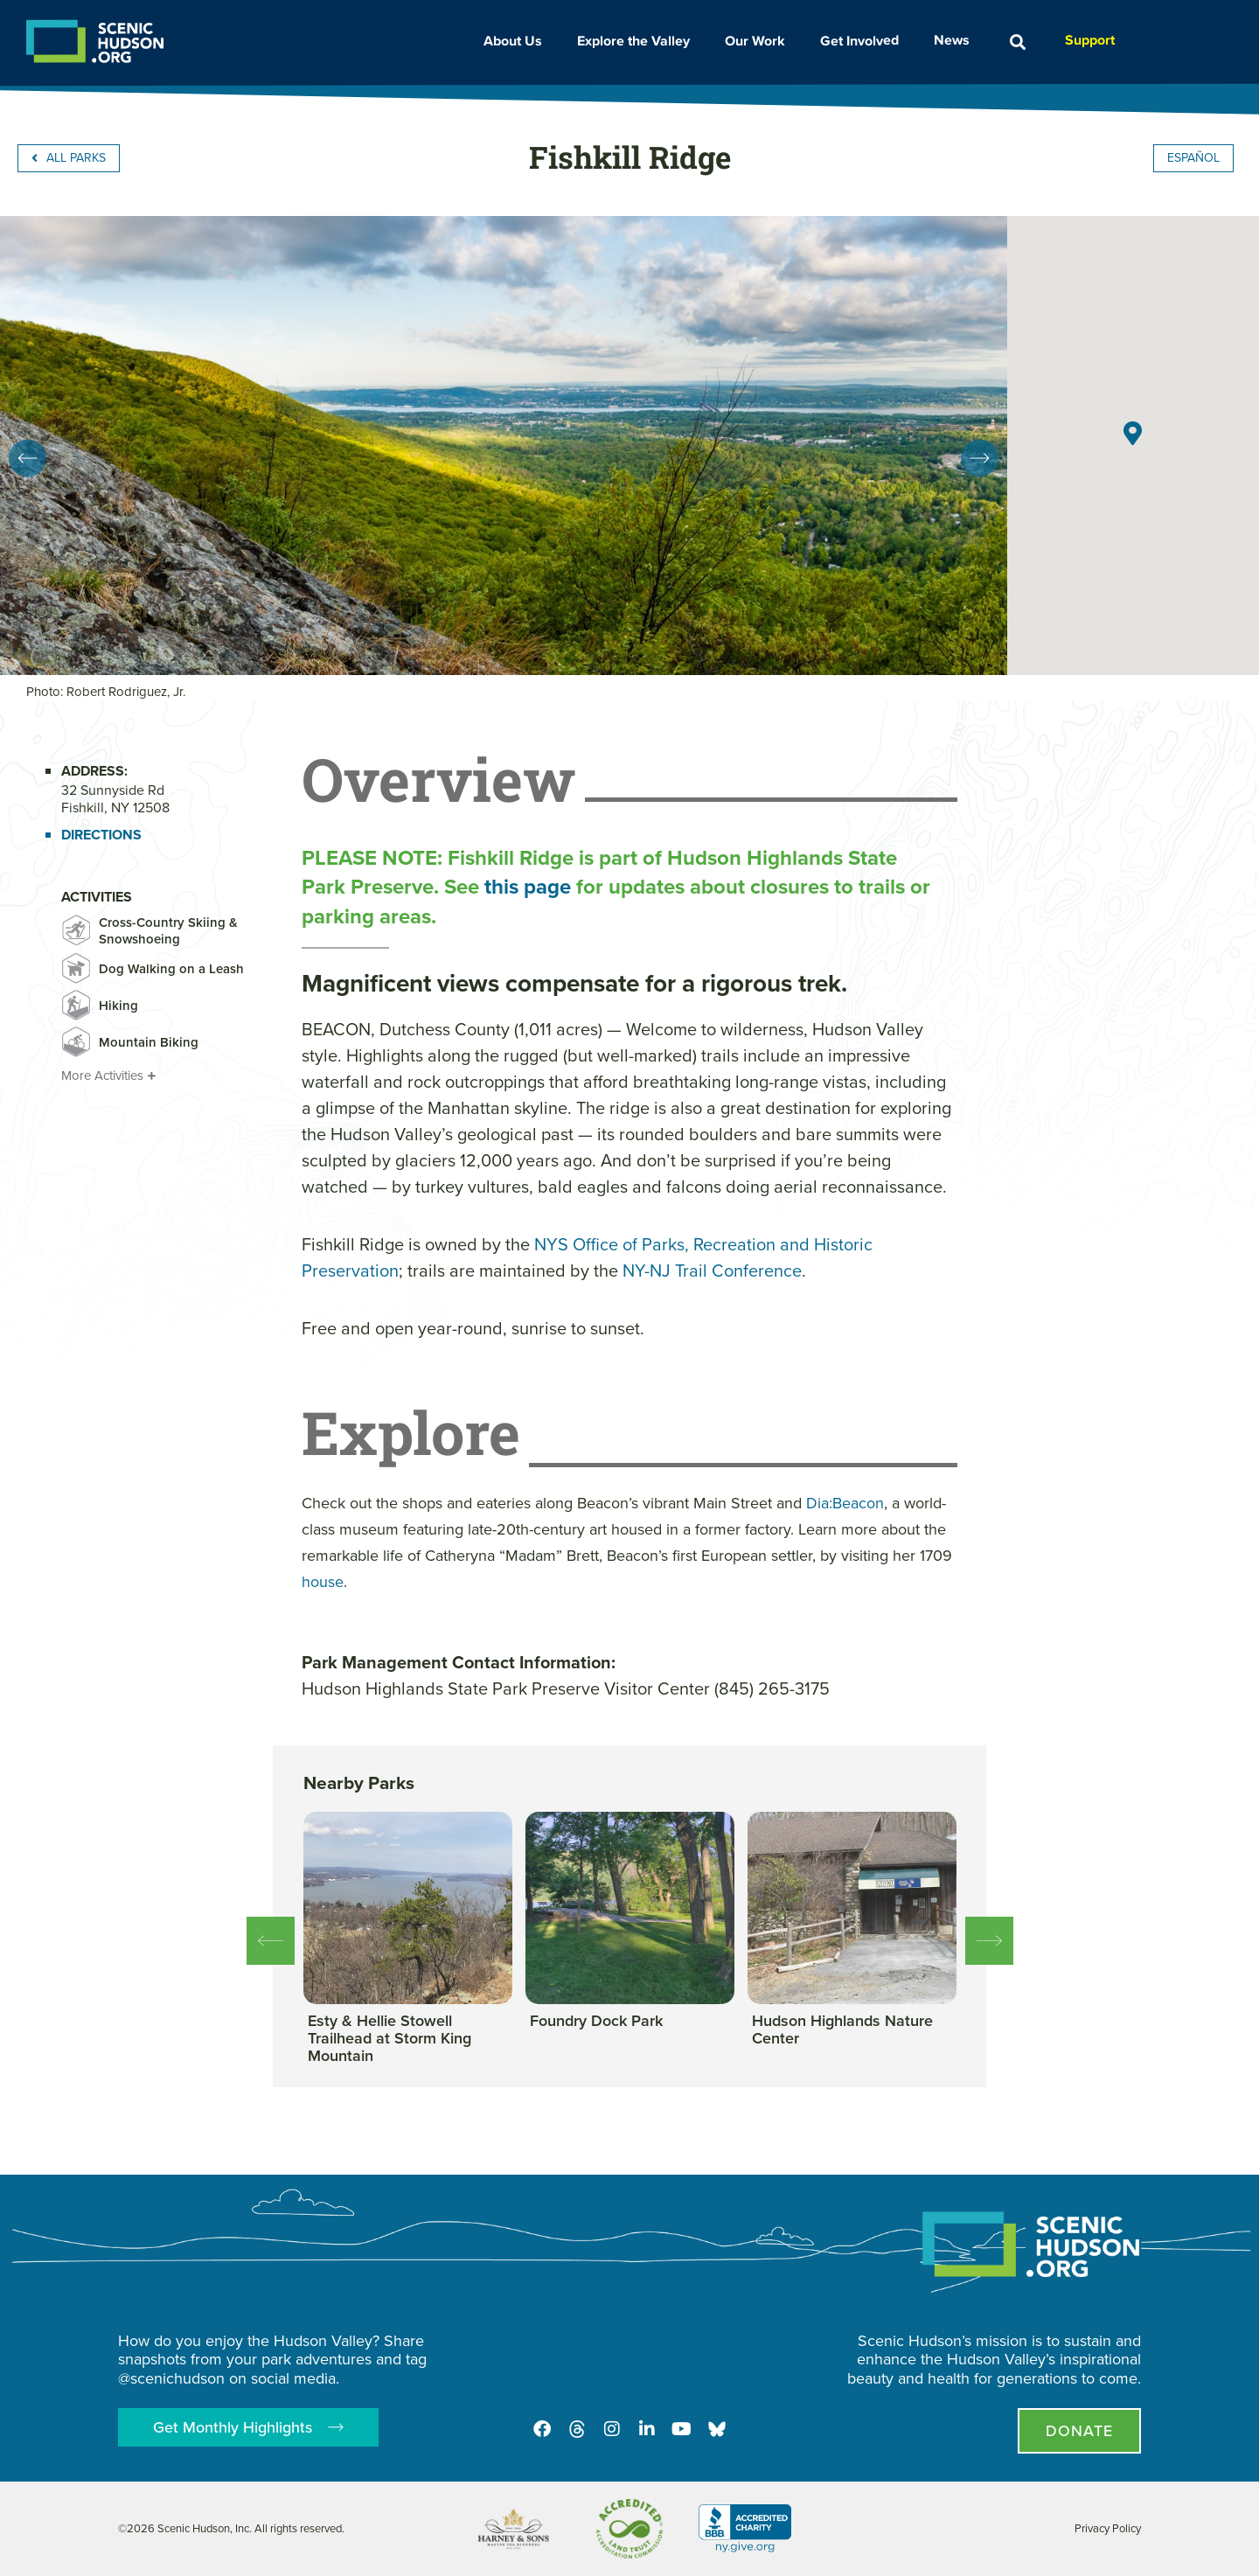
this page (527, 886)
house (323, 1581)
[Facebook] (542, 2429)
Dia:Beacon (845, 1503)
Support (1090, 40)
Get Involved (864, 40)
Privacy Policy (1108, 2528)
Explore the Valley (638, 41)
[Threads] (577, 2429)
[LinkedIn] (647, 2429)
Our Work (759, 41)
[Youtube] (682, 2429)
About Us (517, 41)
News (956, 40)
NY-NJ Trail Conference (712, 1270)
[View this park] (408, 2038)
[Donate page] (1079, 2431)
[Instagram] (612, 2429)
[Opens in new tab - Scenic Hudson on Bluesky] (717, 2429)
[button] (1017, 42)
